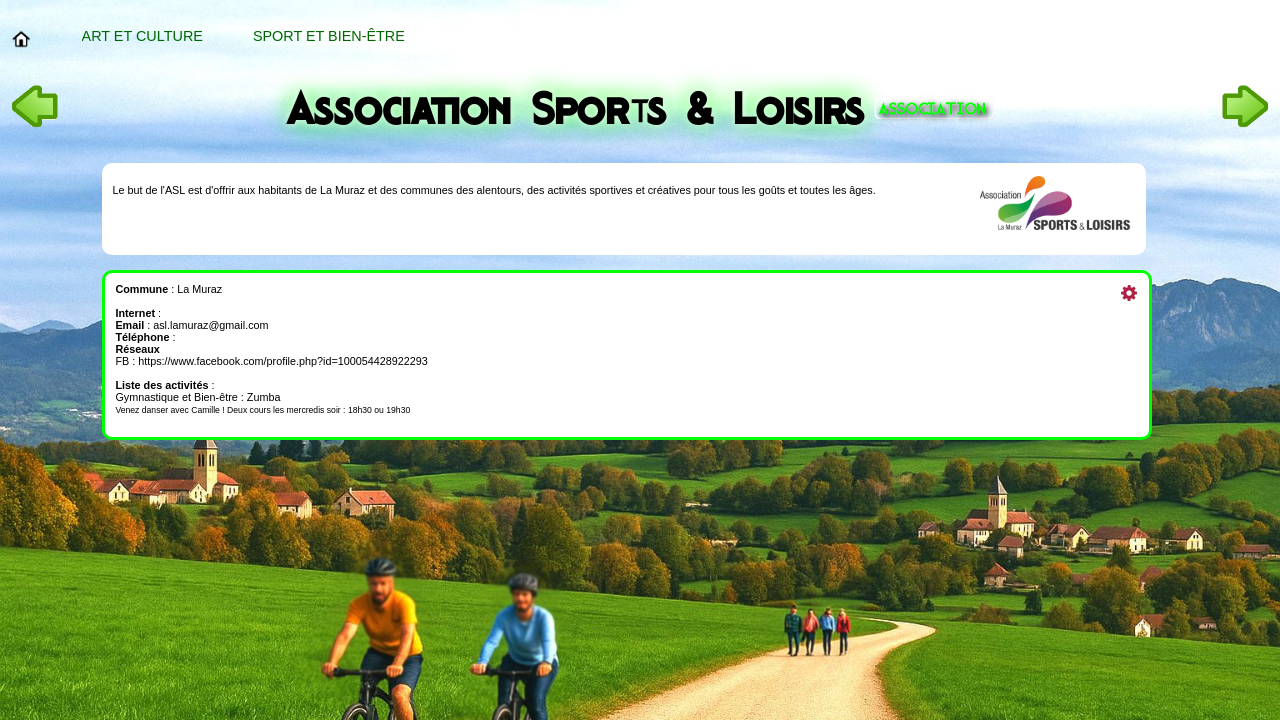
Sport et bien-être (329, 36)
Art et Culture (142, 36)
